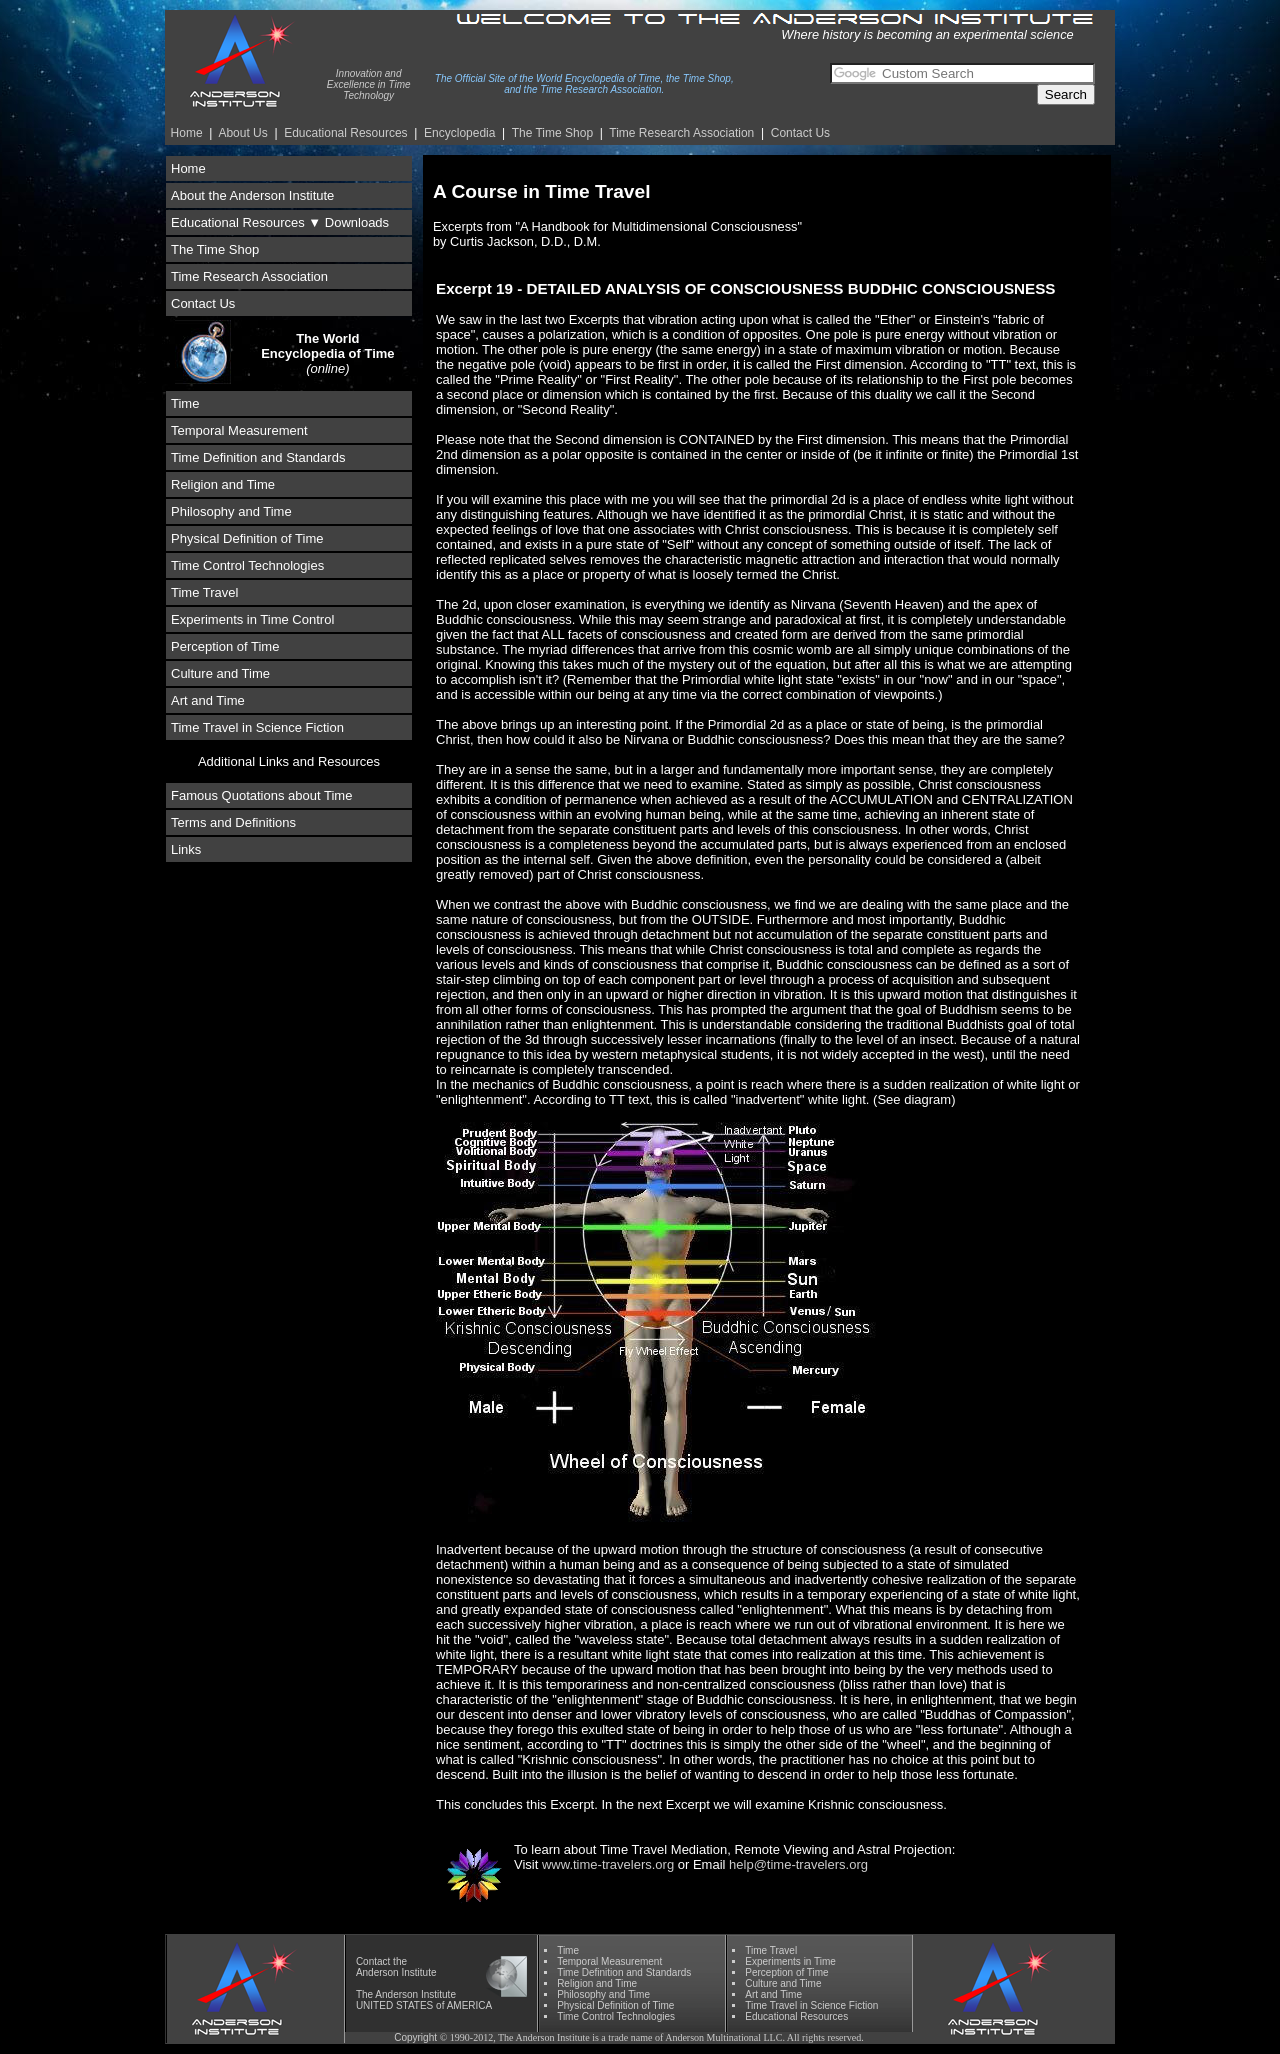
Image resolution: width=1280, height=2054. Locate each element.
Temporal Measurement (239, 430)
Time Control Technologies (247, 565)
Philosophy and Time (231, 511)
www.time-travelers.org (608, 1864)
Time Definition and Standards (258, 457)
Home (187, 133)
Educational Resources (345, 133)
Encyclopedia (459, 133)
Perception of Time (225, 646)
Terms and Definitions (233, 822)
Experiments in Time (790, 1961)
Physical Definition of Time (247, 538)
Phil (603, 1994)
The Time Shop (552, 133)
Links (186, 849)
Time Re (681, 133)
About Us (242, 133)
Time (185, 403)
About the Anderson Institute (252, 195)
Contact (373, 1961)
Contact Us (800, 133)
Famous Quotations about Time (261, 795)
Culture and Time (220, 673)
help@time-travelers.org (798, 1864)
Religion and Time (223, 484)
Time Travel (204, 592)
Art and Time (208, 700)
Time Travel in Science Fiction (257, 727)
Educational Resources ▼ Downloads (280, 222)
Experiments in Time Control (252, 619)
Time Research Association (249, 276)
